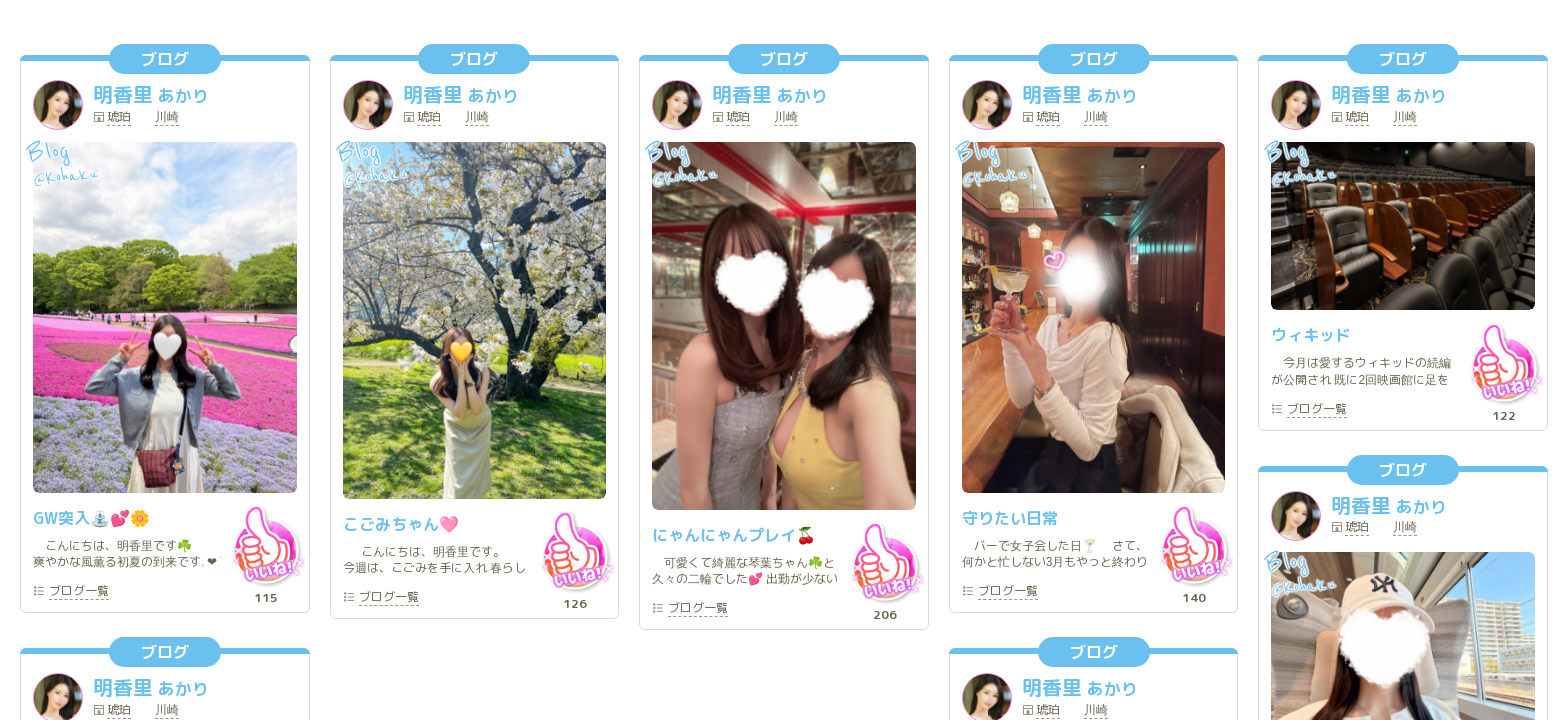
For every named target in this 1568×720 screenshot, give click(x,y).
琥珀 (119, 118)
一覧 (79, 592)
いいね (266, 545)
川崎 (167, 118)
